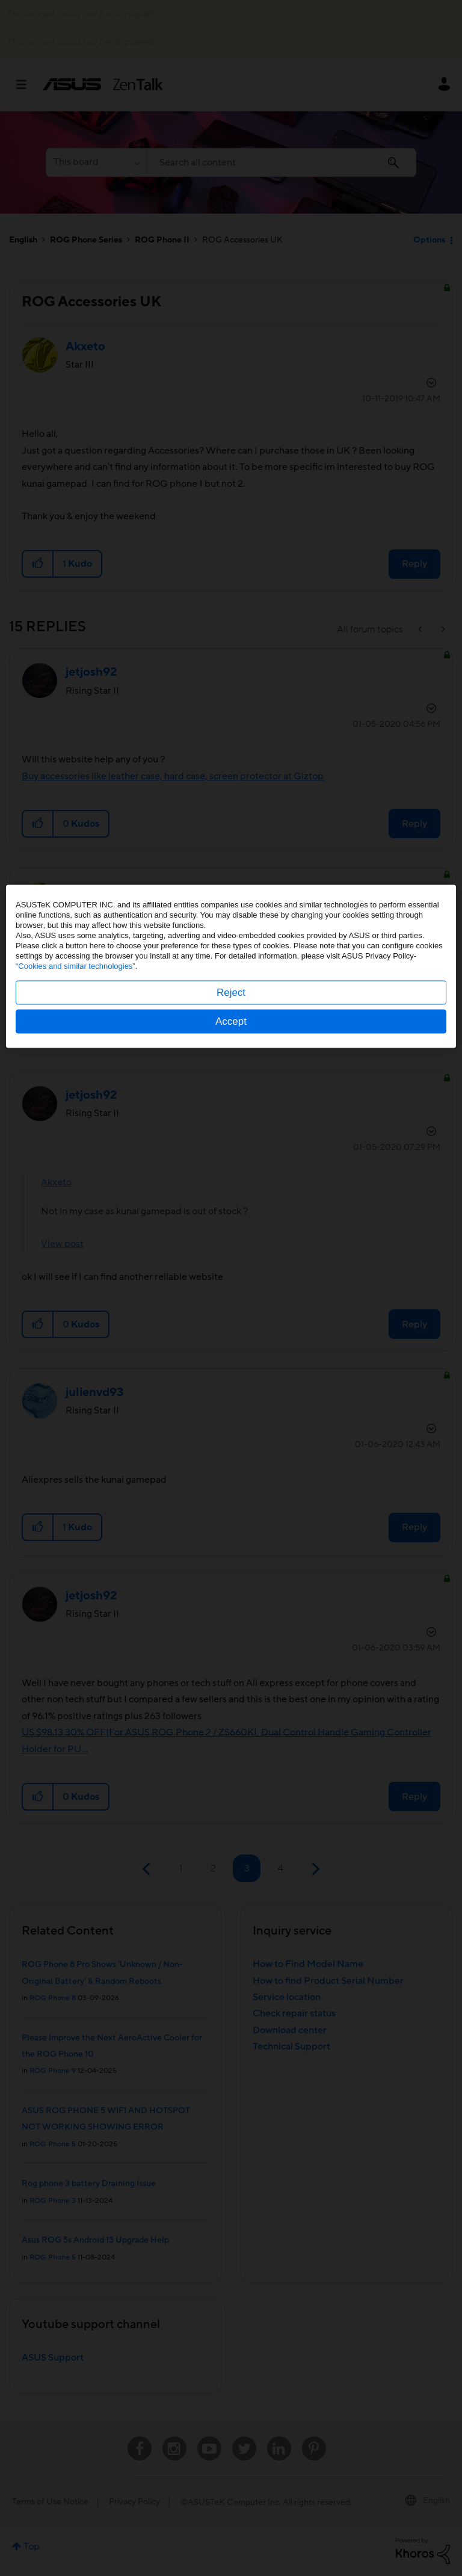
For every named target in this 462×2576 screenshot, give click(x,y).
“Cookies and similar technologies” (75, 1287)
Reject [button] (231, 1314)
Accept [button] (231, 1342)
